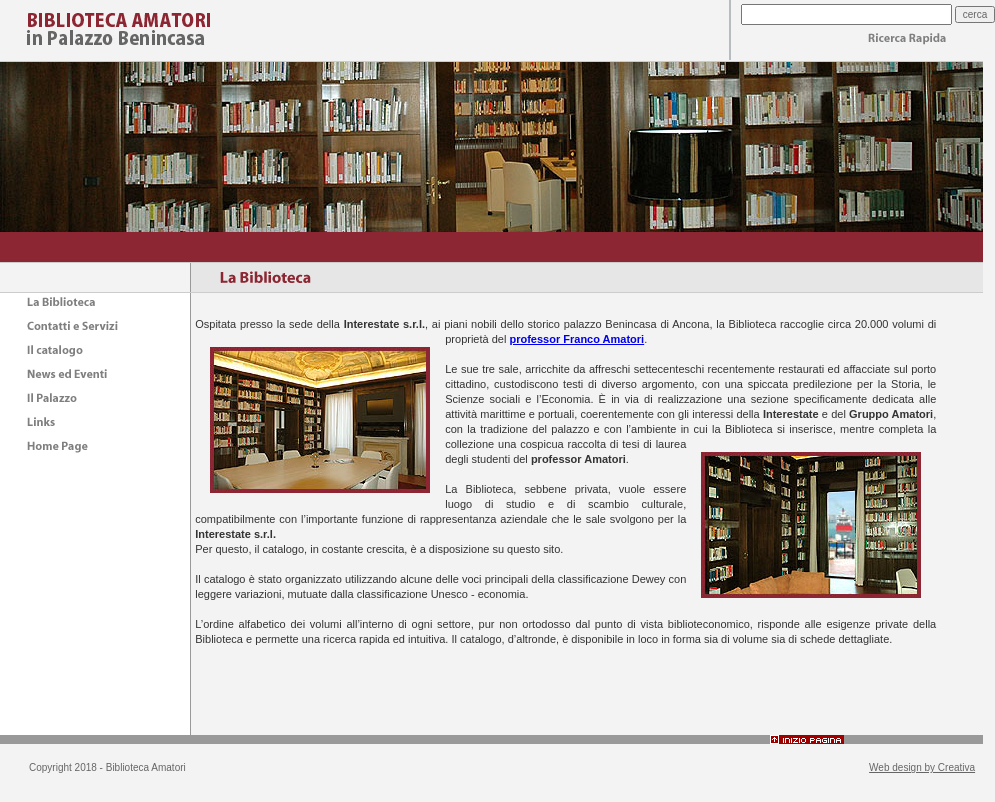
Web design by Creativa (922, 767)
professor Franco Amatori (576, 339)
